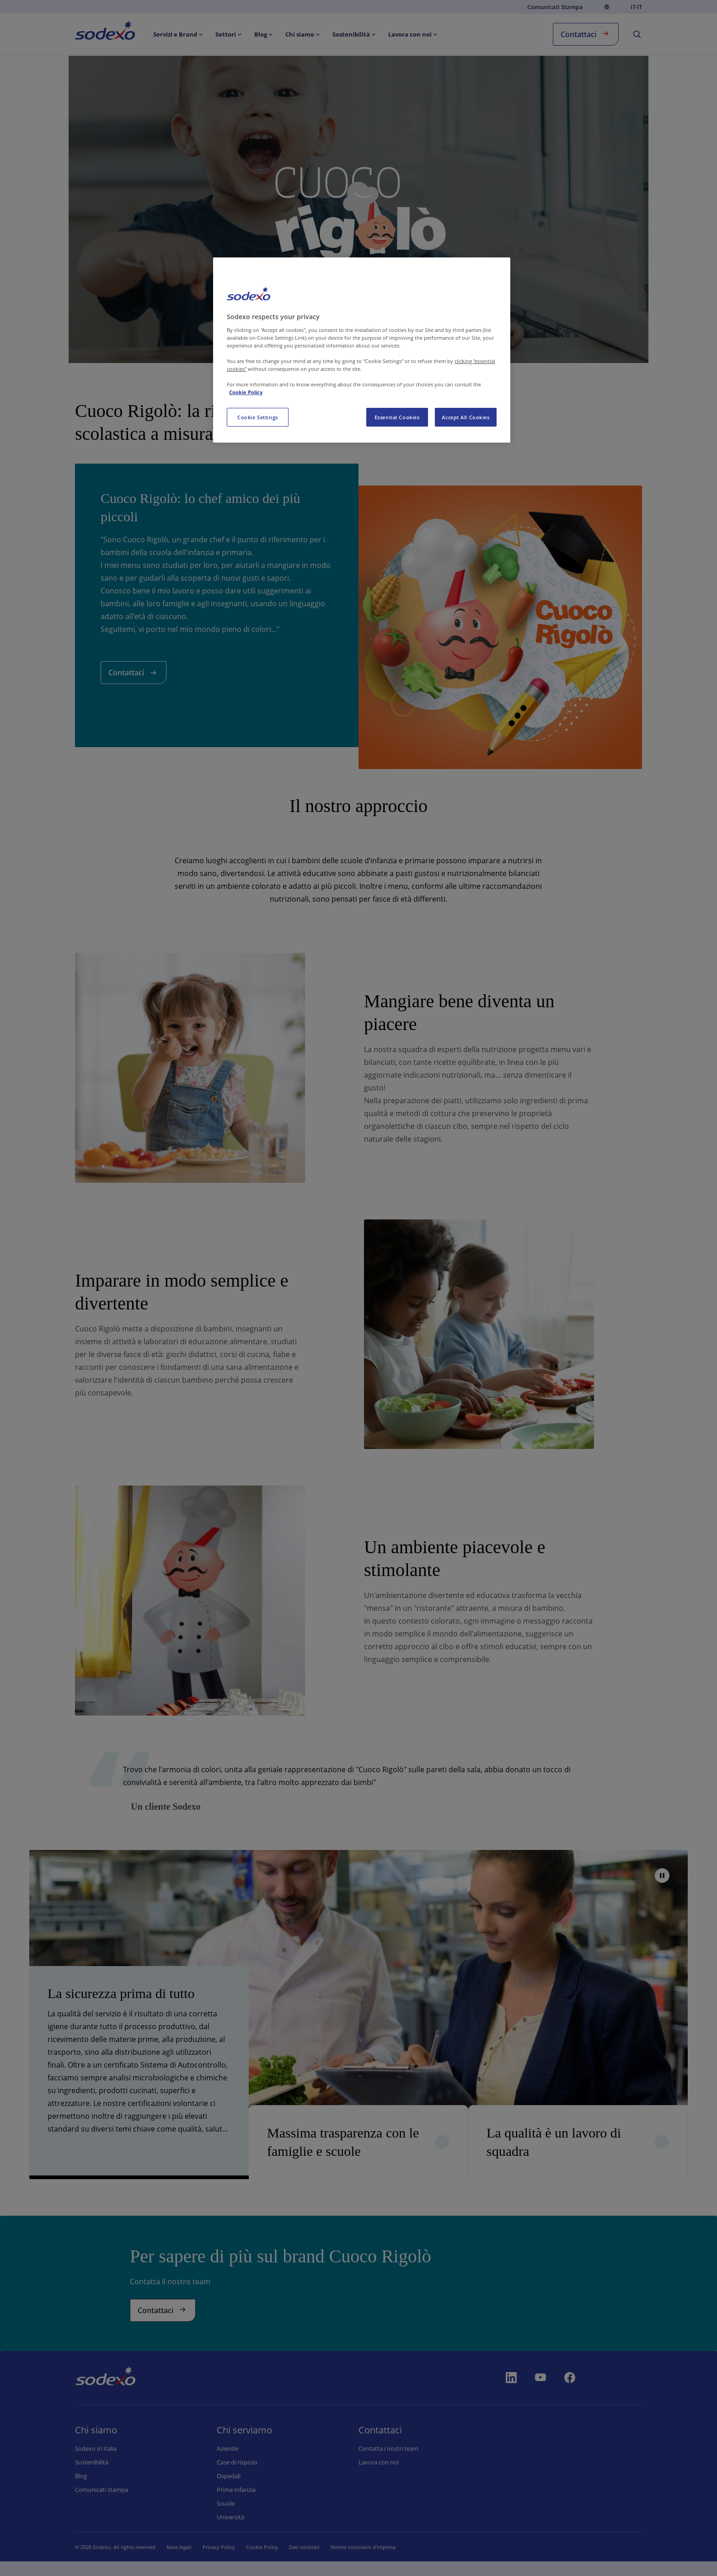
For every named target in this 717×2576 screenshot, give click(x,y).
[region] (361, 350)
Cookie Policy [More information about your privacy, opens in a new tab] (245, 392)
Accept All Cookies (465, 417)
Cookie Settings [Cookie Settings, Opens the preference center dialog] (257, 417)
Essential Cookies (397, 417)
